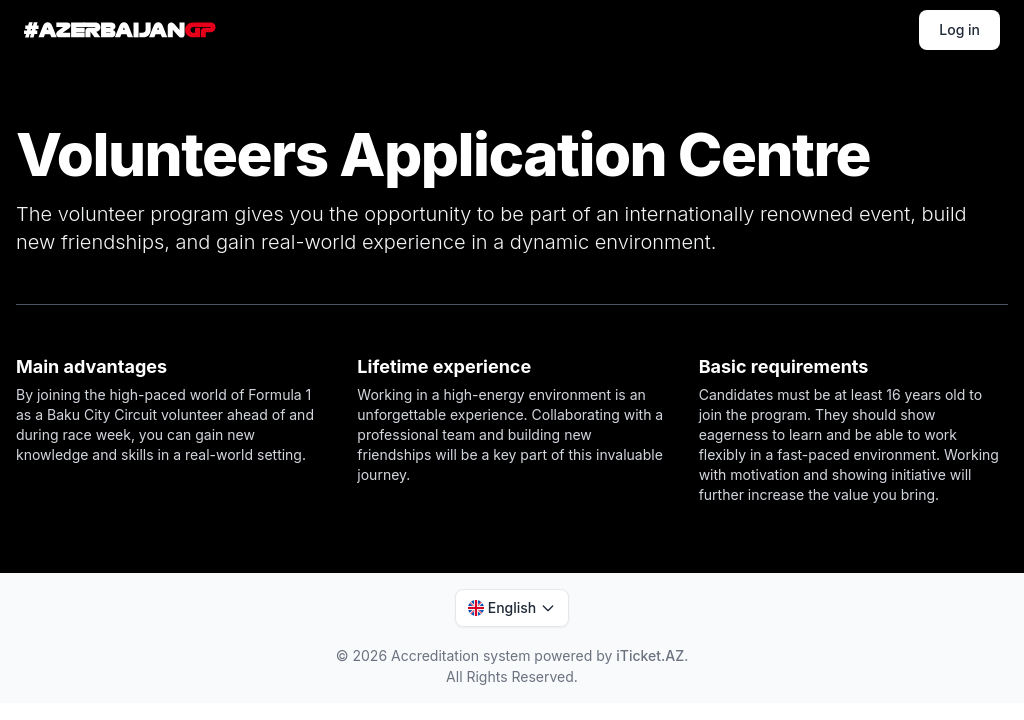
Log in (959, 29)
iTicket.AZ (650, 655)
